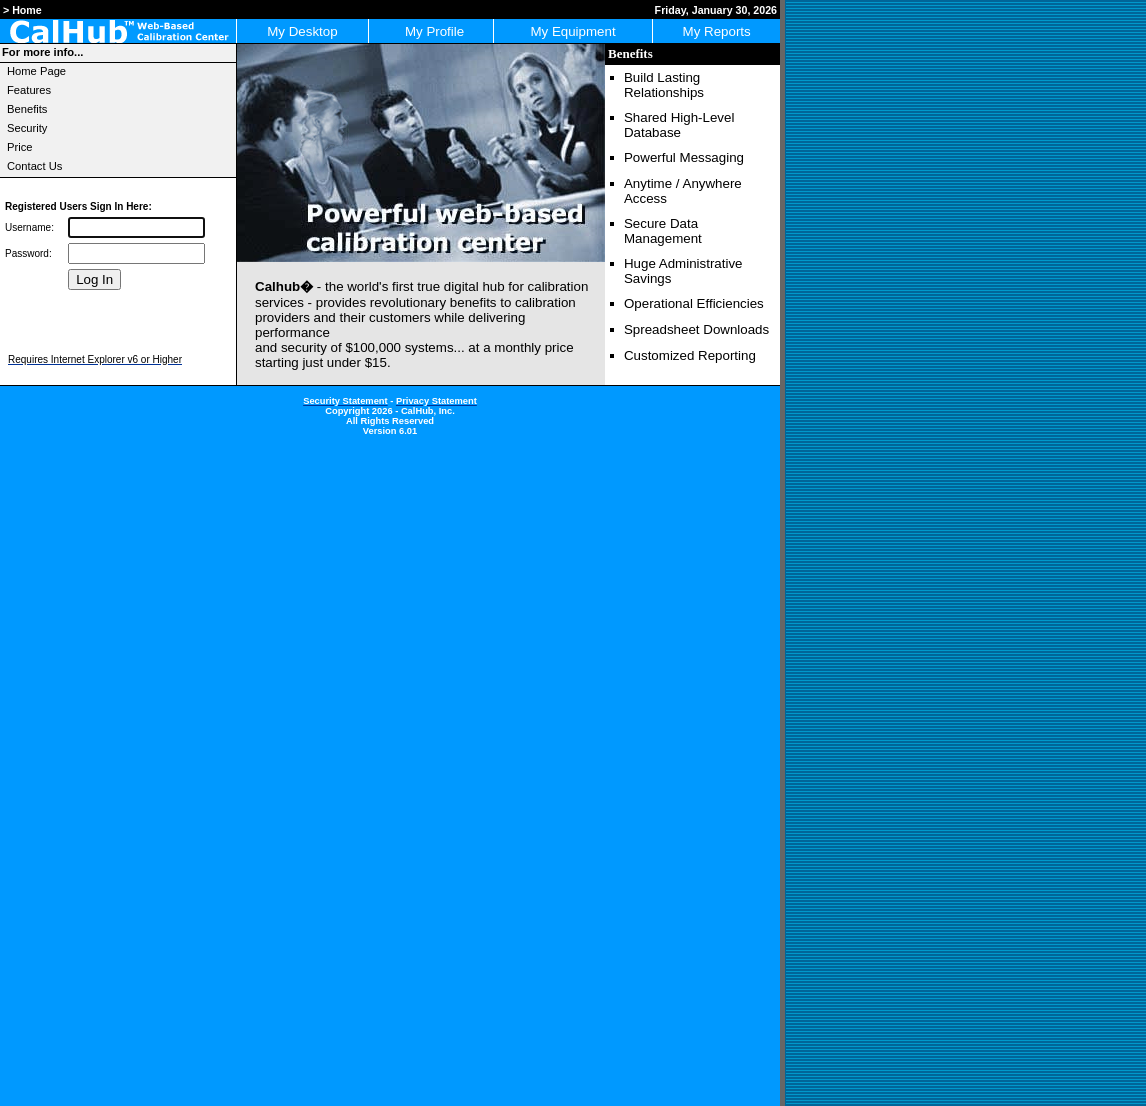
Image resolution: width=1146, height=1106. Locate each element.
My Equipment (572, 31)
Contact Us (34, 166)
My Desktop (302, 31)
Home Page (36, 71)
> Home (22, 10)
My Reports (717, 31)
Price (20, 147)
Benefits (27, 109)
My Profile (431, 31)
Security (27, 128)
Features (29, 90)
